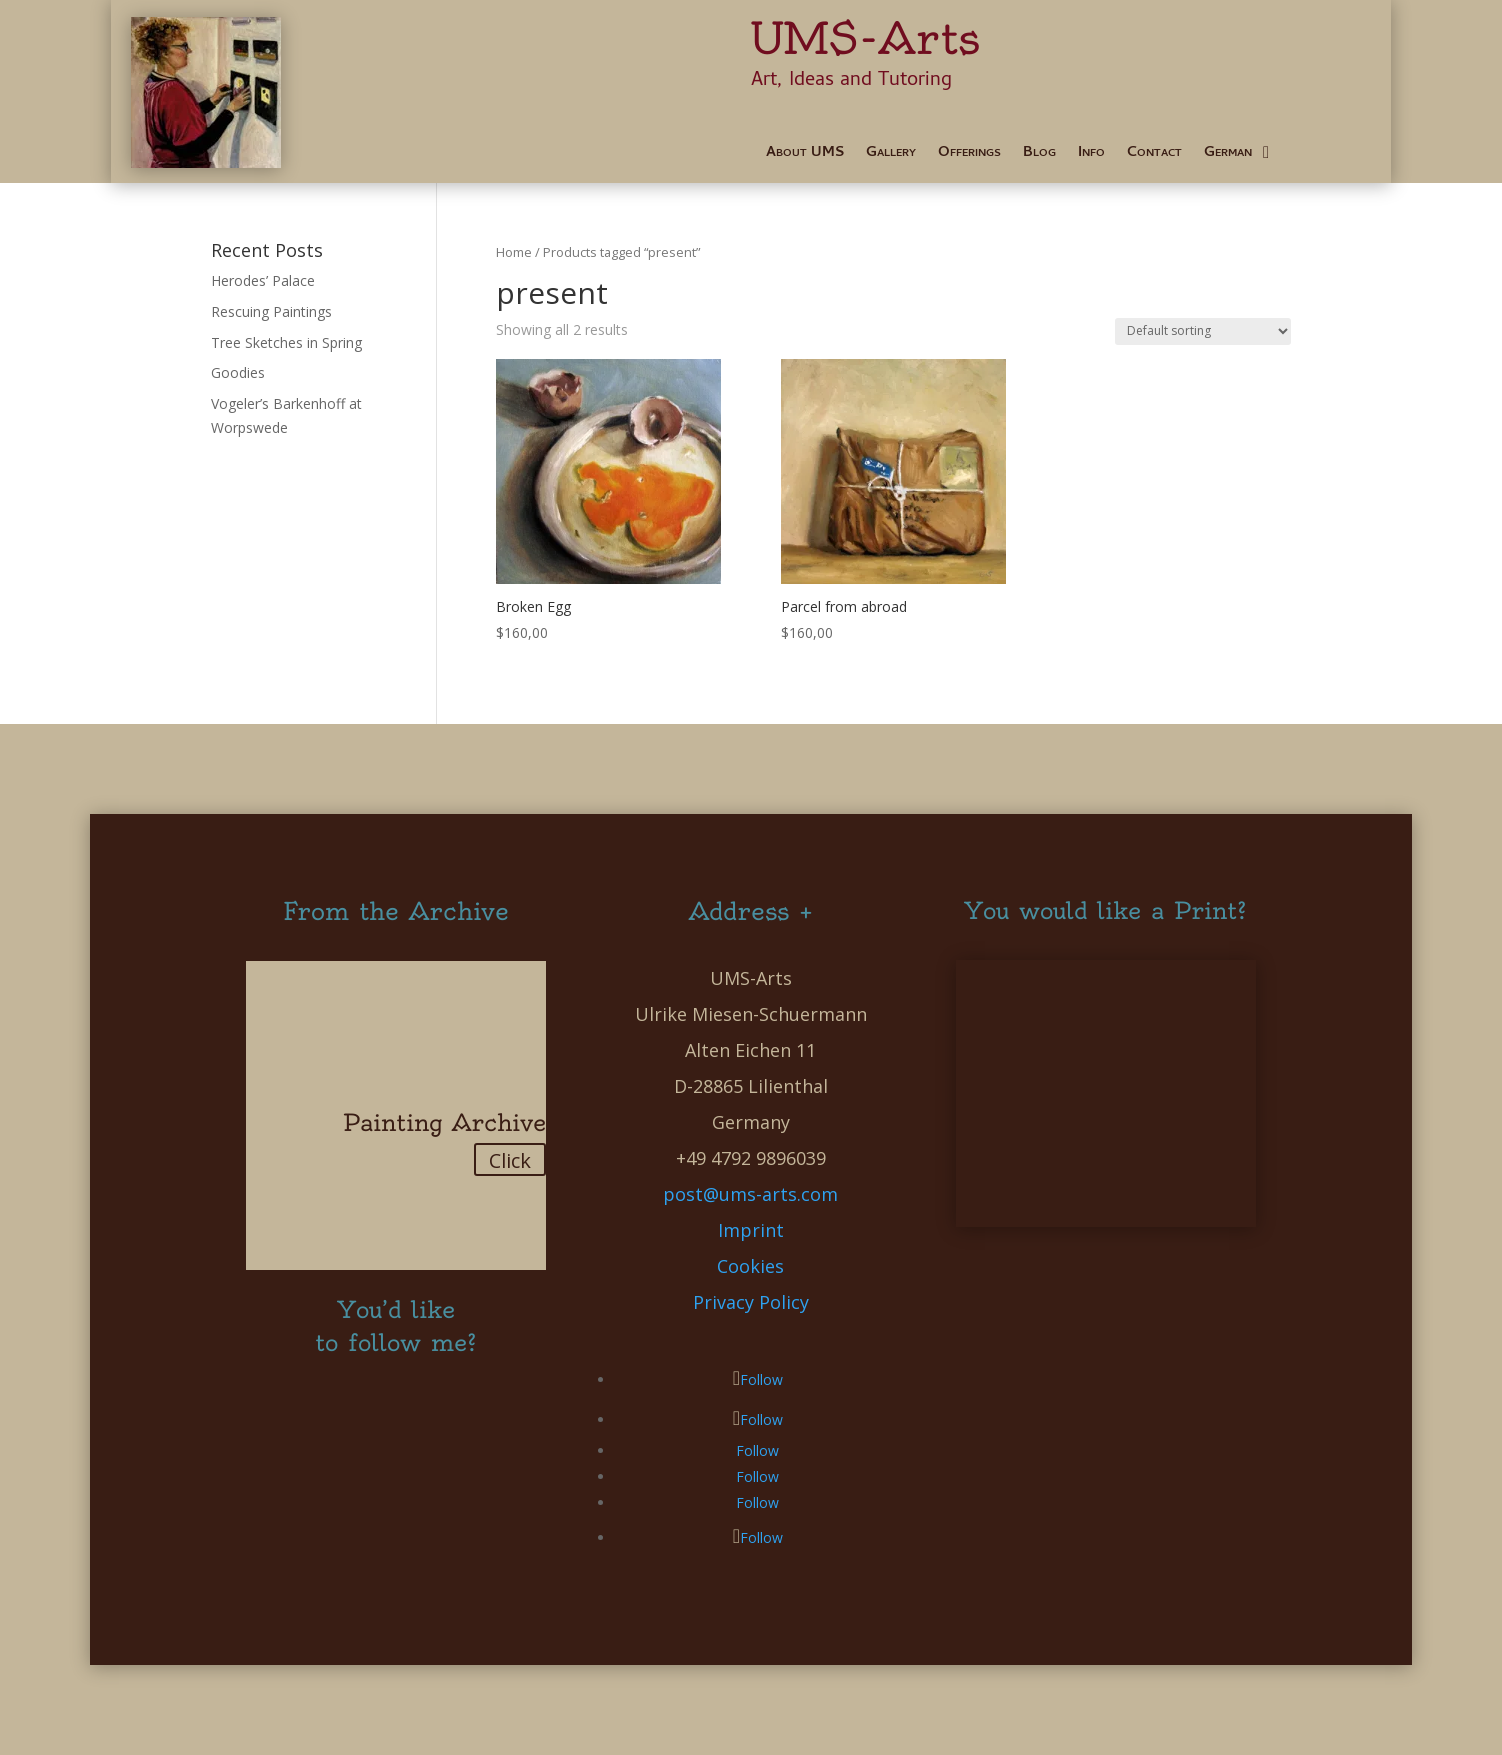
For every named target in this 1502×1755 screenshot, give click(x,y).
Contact (1154, 155)
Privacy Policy (751, 1302)
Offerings (969, 155)
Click (510, 1160)
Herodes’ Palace (263, 280)
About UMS (805, 155)
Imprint (751, 1230)
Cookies (750, 1266)
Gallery (891, 155)
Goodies (238, 372)
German (1228, 155)
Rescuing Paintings (271, 311)
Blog (1039, 155)
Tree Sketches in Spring (286, 342)
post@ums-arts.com (750, 1194)
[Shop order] (1203, 331)
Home (514, 252)
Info (1091, 155)
